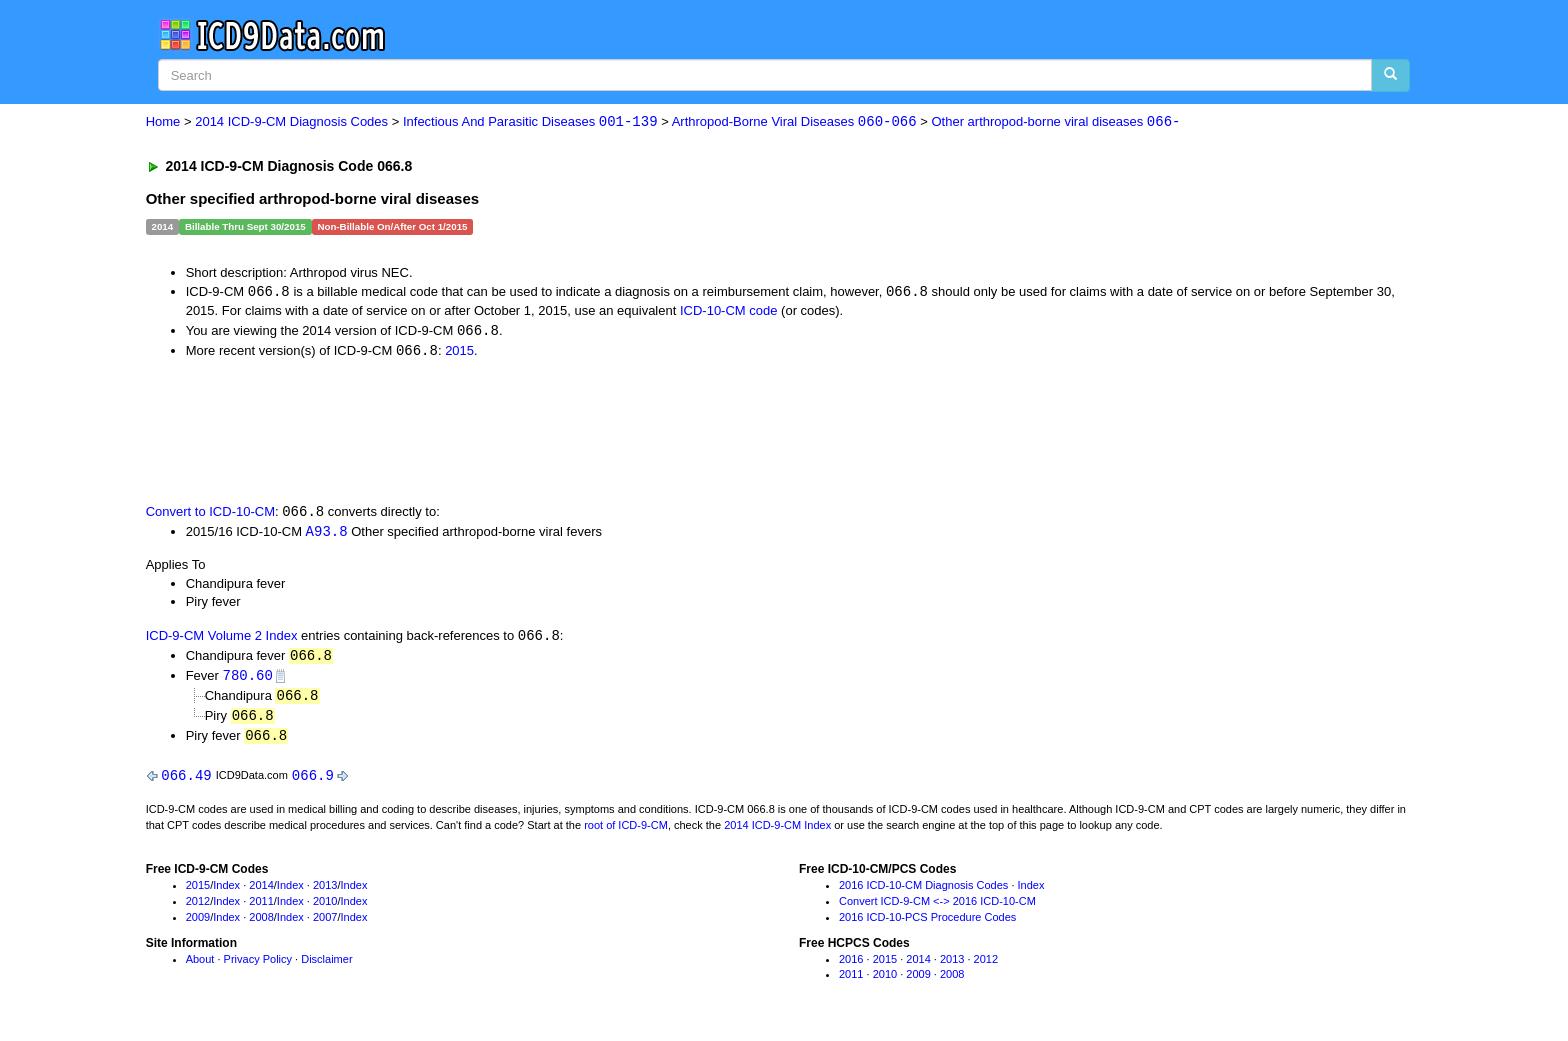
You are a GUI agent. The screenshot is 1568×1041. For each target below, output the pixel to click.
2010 (325, 908)
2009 (198, 924)
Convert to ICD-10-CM (210, 514)
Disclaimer (326, 966)
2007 (325, 924)
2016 (851, 966)
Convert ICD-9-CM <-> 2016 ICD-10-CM (937, 908)
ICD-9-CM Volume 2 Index (222, 639)
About (200, 966)
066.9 (313, 782)
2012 (198, 908)
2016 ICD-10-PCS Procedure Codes (927, 924)
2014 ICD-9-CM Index (777, 832)
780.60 (248, 679)
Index (226, 893)
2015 (459, 352)
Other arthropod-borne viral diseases (1056, 122)
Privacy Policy (258, 966)
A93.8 (327, 534)
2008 (261, 924)
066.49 (186, 782)
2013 (325, 893)
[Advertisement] (503, 432)
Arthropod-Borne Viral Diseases (794, 122)
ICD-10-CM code (729, 311)
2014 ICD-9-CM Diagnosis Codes (291, 122)
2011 (261, 908)
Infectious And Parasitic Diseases (530, 122)
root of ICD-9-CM (626, 832)
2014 (261, 893)
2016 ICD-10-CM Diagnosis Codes (923, 893)
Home (163, 122)
